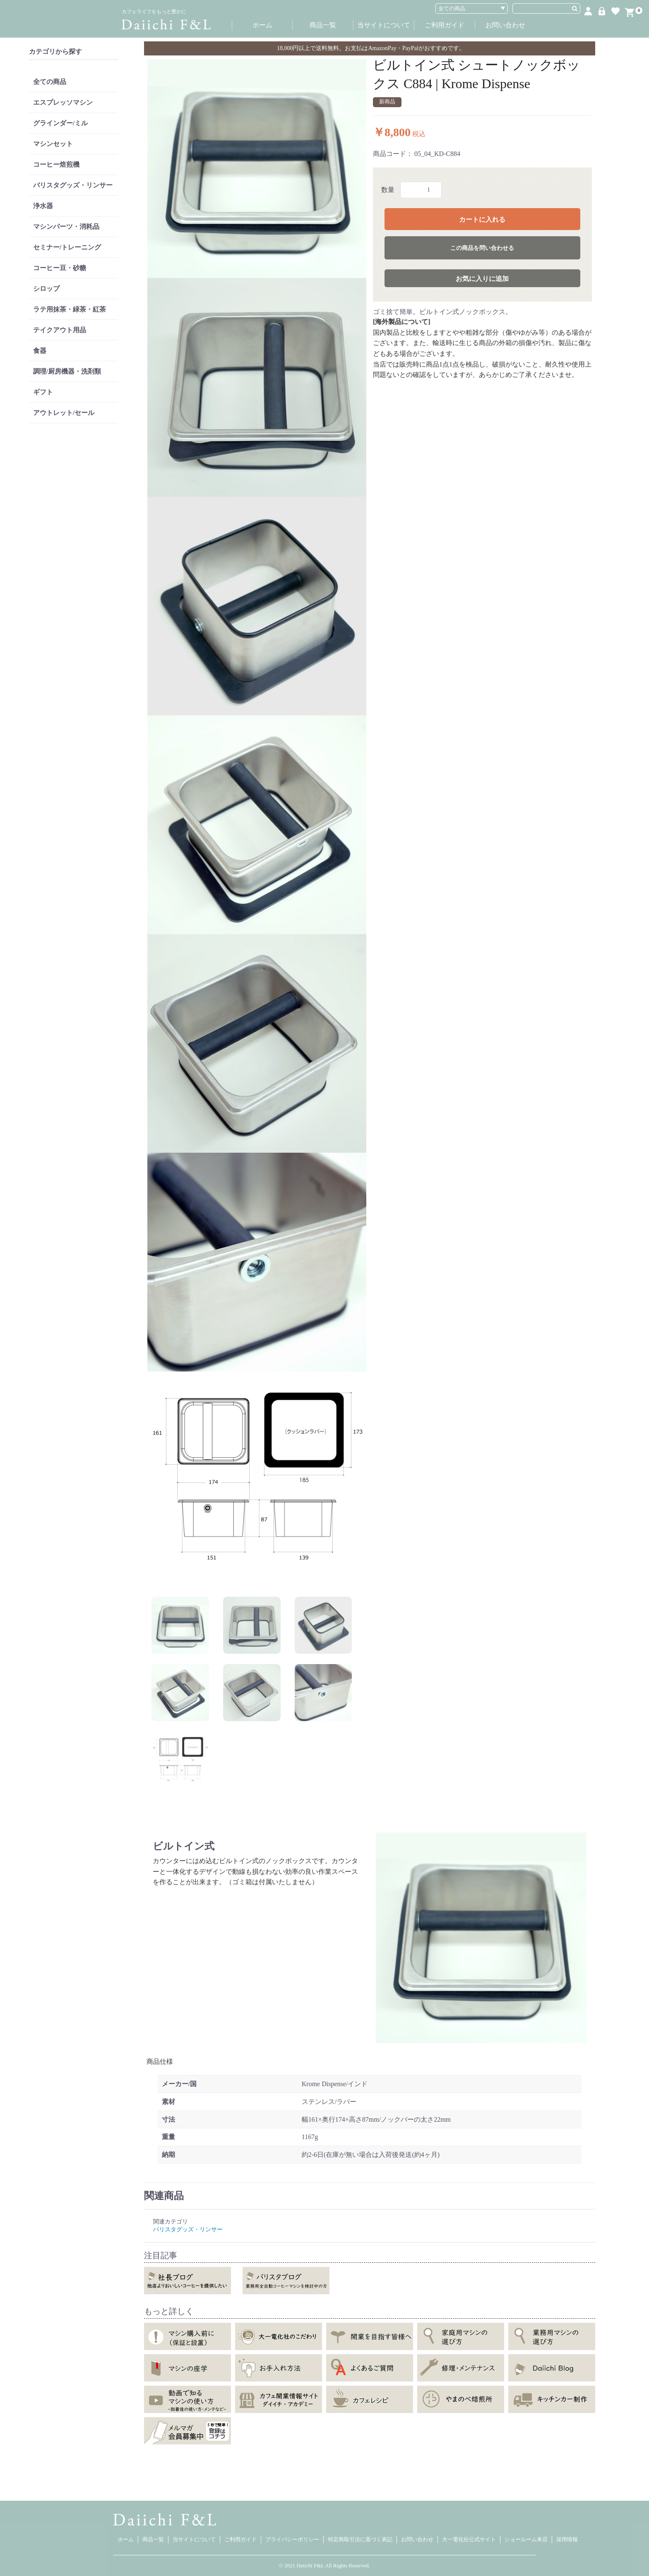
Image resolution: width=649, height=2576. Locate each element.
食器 (39, 350)
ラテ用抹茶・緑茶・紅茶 (69, 309)
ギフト (43, 392)
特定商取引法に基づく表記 (360, 2539)
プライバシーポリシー (292, 2539)
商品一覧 (323, 25)
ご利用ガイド (444, 25)
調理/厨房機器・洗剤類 (67, 371)
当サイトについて (383, 25)
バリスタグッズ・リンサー (73, 185)
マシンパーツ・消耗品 (66, 226)
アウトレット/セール (63, 412)
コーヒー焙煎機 (56, 164)
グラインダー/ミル (60, 123)
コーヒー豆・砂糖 (59, 267)
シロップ (46, 288)
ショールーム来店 (526, 2539)
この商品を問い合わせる (482, 248)
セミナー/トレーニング (67, 247)
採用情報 (567, 2539)
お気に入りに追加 (482, 278)
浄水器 (43, 205)
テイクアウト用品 (59, 329)
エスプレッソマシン (63, 102)
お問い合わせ (505, 25)
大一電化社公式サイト (469, 2539)
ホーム (262, 25)
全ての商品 (49, 81)
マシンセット (53, 143)
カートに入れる (482, 219)
